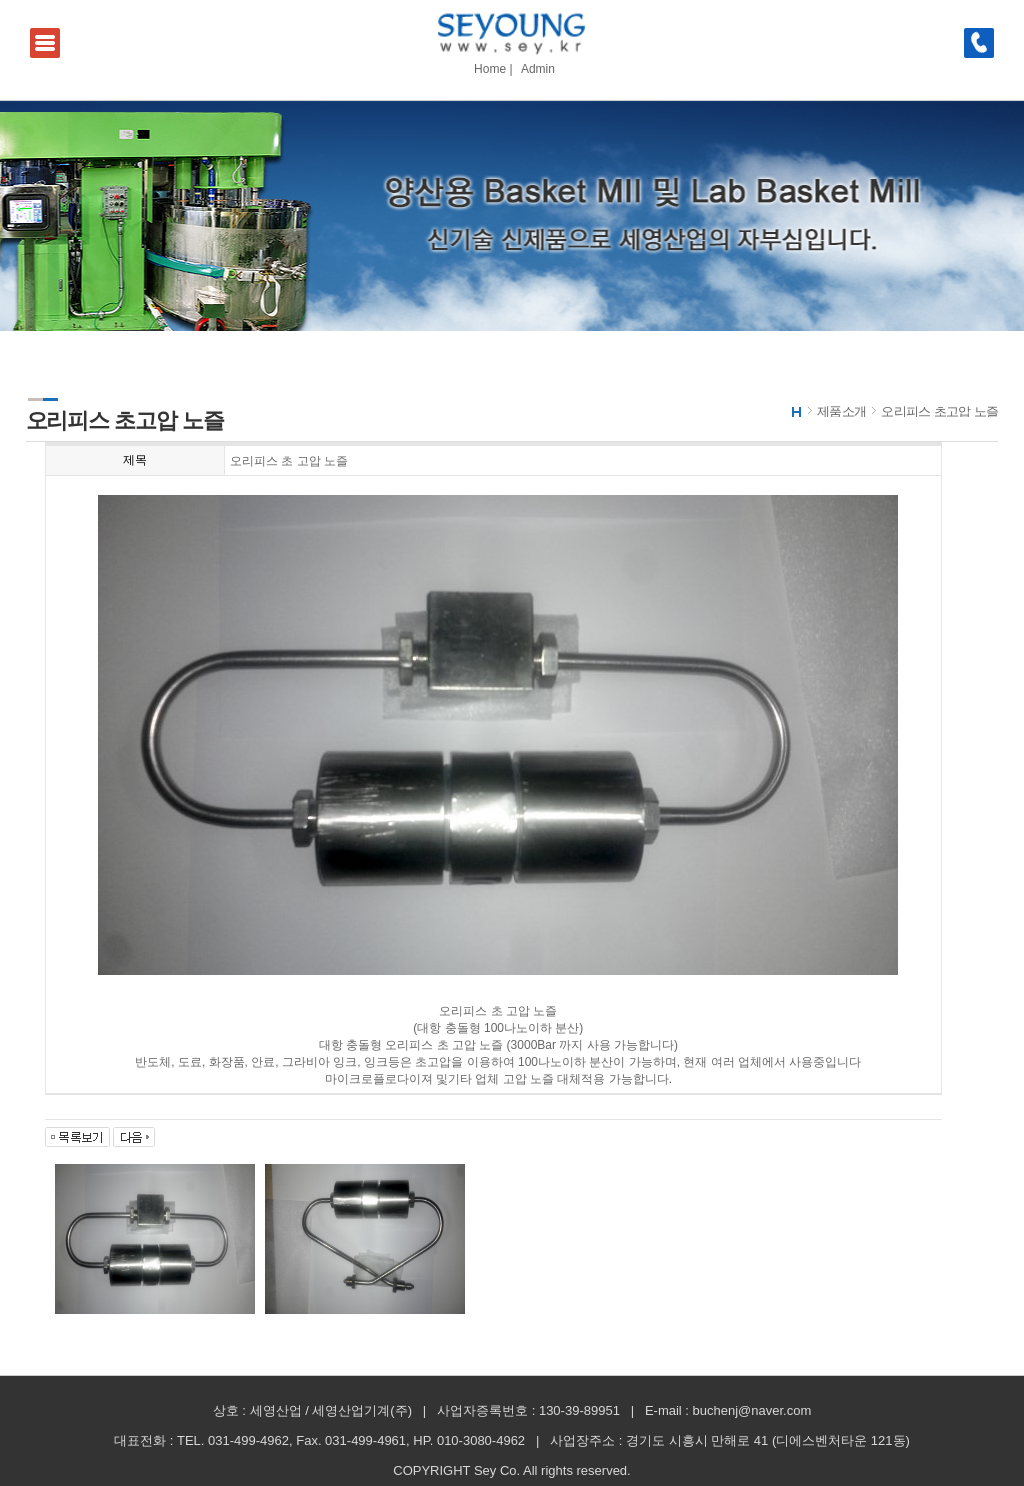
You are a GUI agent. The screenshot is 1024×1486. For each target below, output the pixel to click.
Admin (538, 69)
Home (490, 69)
